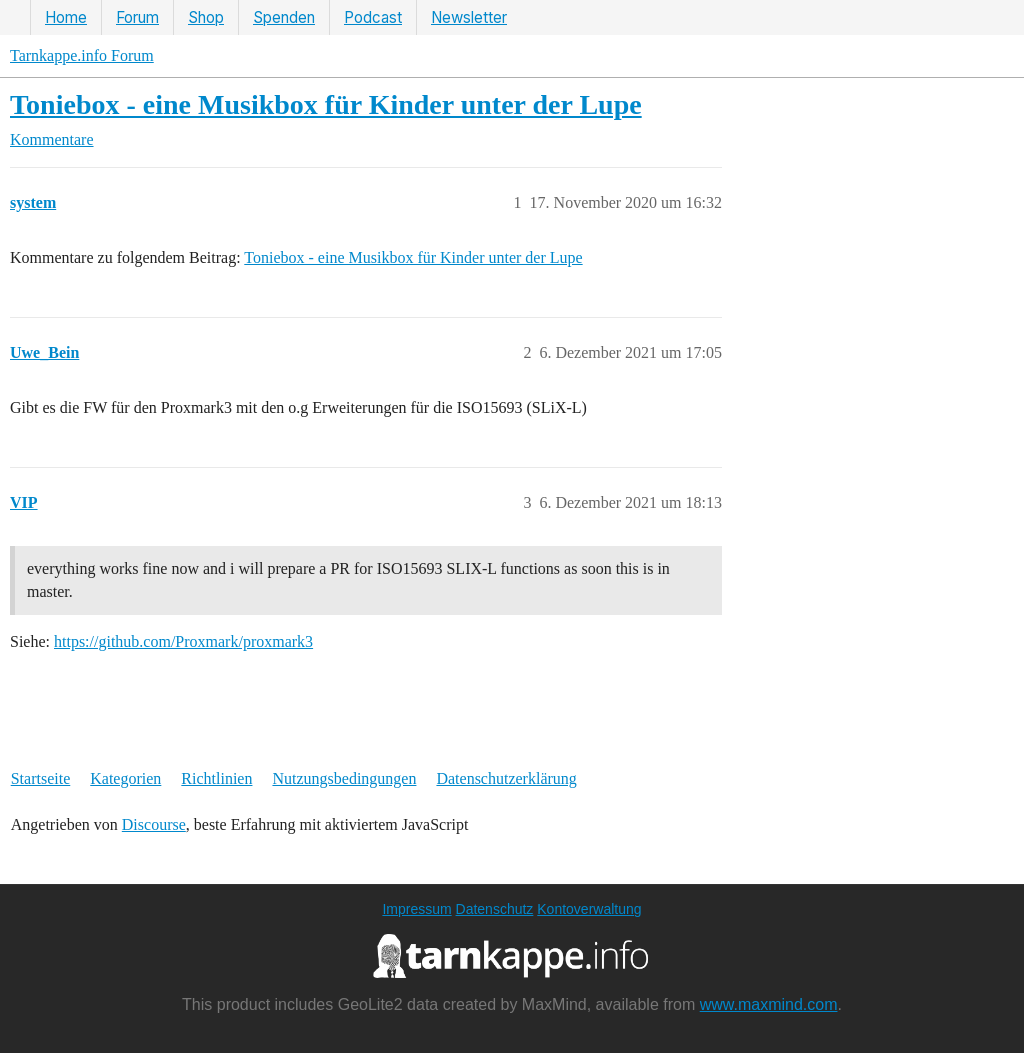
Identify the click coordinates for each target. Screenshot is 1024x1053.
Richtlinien (216, 778)
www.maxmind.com (769, 1004)
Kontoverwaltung (589, 909)
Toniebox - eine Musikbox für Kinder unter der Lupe (326, 104)
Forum (137, 17)
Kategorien (125, 778)
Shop (206, 17)
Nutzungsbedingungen (344, 778)
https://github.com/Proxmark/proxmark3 (183, 641)
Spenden (284, 17)
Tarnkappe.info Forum (82, 55)
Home (66, 17)
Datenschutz (495, 909)
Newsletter (469, 17)
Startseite (41, 778)
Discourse (154, 824)
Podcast (373, 17)
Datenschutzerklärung (506, 778)
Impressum (416, 909)
